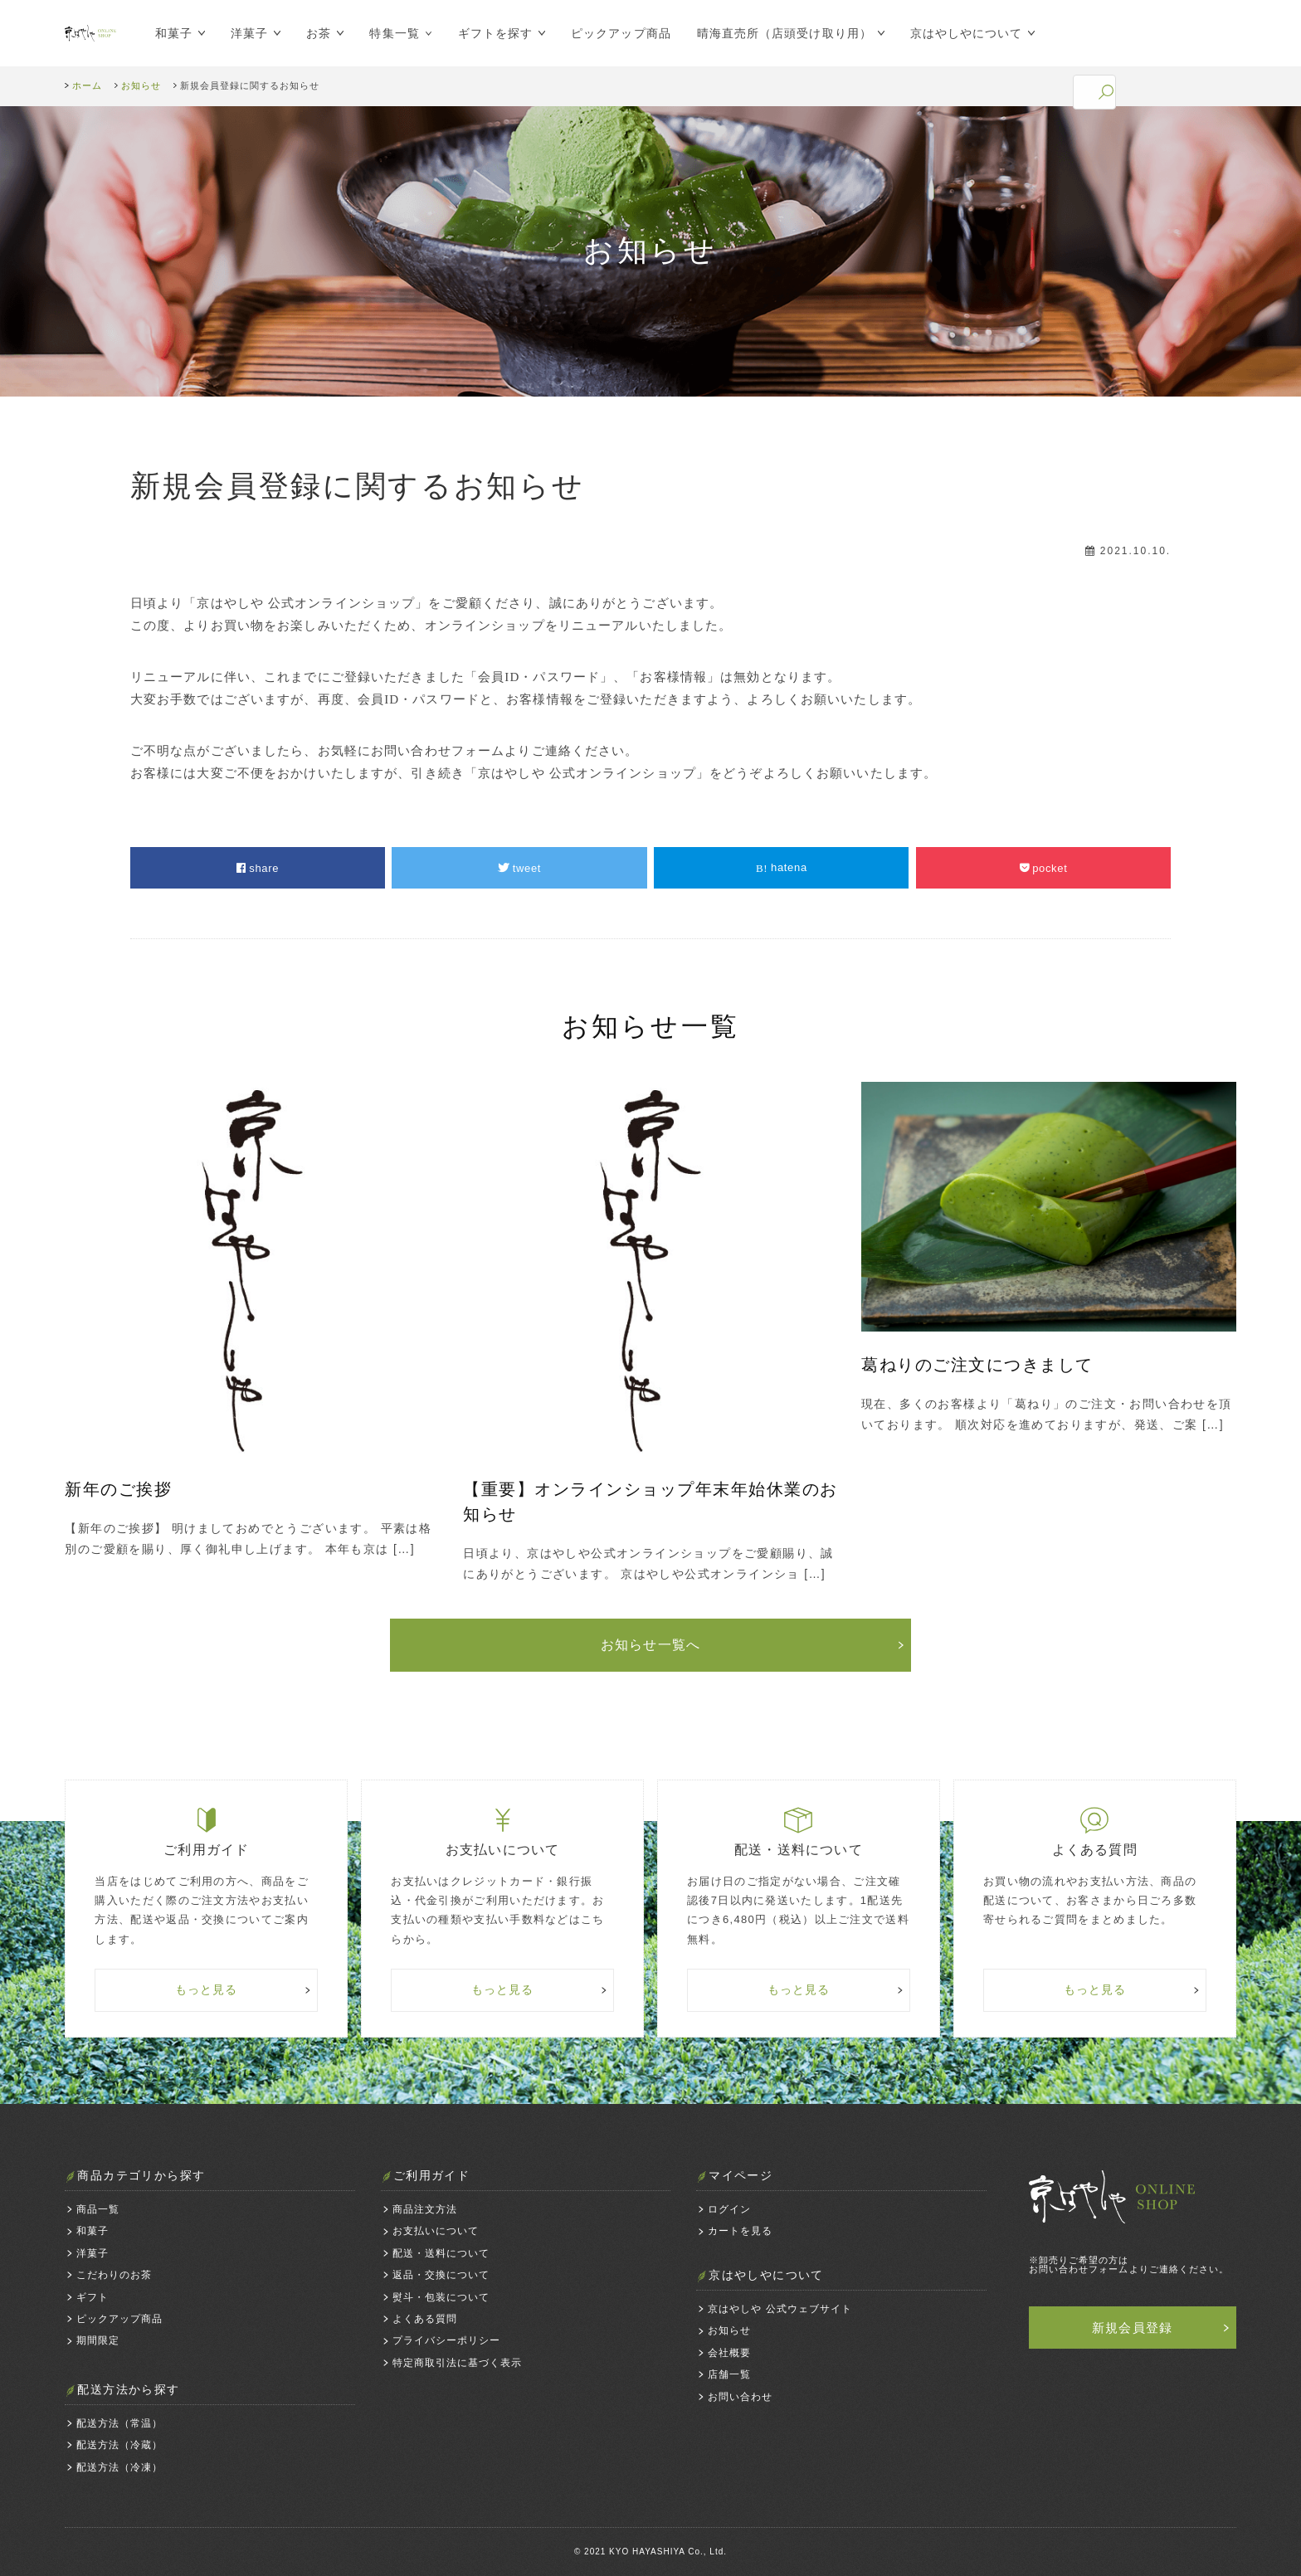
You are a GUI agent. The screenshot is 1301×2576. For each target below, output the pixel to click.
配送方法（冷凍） (119, 2467)
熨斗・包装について (441, 2297)
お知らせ (729, 2330)
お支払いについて (435, 2231)
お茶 (310, 33)
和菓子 (165, 33)
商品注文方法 (424, 2209)
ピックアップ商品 (612, 33)
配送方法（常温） (119, 2423)
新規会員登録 (1132, 2327)
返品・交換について (441, 2275)
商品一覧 (97, 2209)
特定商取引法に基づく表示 (457, 2363)
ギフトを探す (487, 33)
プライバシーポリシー (446, 2340)
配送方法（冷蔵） (119, 2445)
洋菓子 (241, 33)
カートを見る (740, 2231)
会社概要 (729, 2353)
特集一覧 (387, 33)
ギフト (92, 2297)
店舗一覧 (729, 2374)
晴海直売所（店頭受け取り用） (776, 33)
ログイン (729, 2209)
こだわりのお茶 (114, 2275)
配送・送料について (441, 2253)
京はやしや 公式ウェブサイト (779, 2309)
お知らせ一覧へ (650, 1645)
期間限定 (97, 2340)
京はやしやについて (958, 33)
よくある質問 (424, 2319)
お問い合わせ (740, 2397)
